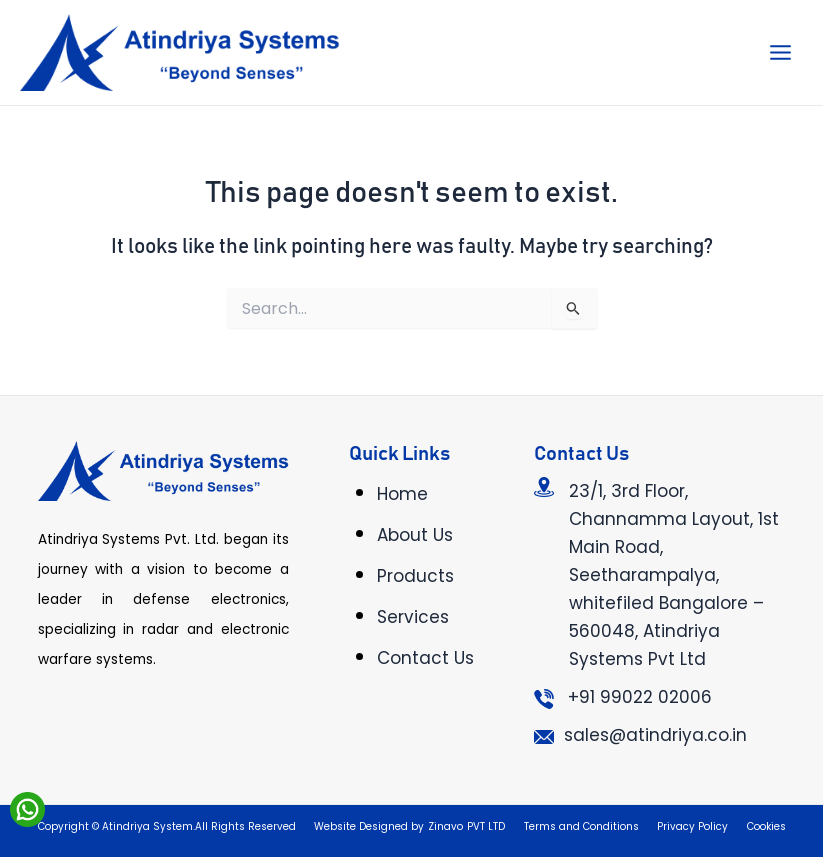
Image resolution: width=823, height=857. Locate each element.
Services (413, 617)
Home (402, 494)
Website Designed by (369, 826)
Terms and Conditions (581, 826)
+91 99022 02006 (640, 697)
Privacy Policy (692, 826)
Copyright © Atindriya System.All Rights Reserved (167, 826)
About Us (415, 535)
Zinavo (445, 826)
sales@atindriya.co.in (655, 735)
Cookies (766, 826)
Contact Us (425, 658)
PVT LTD (486, 826)
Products (415, 576)
